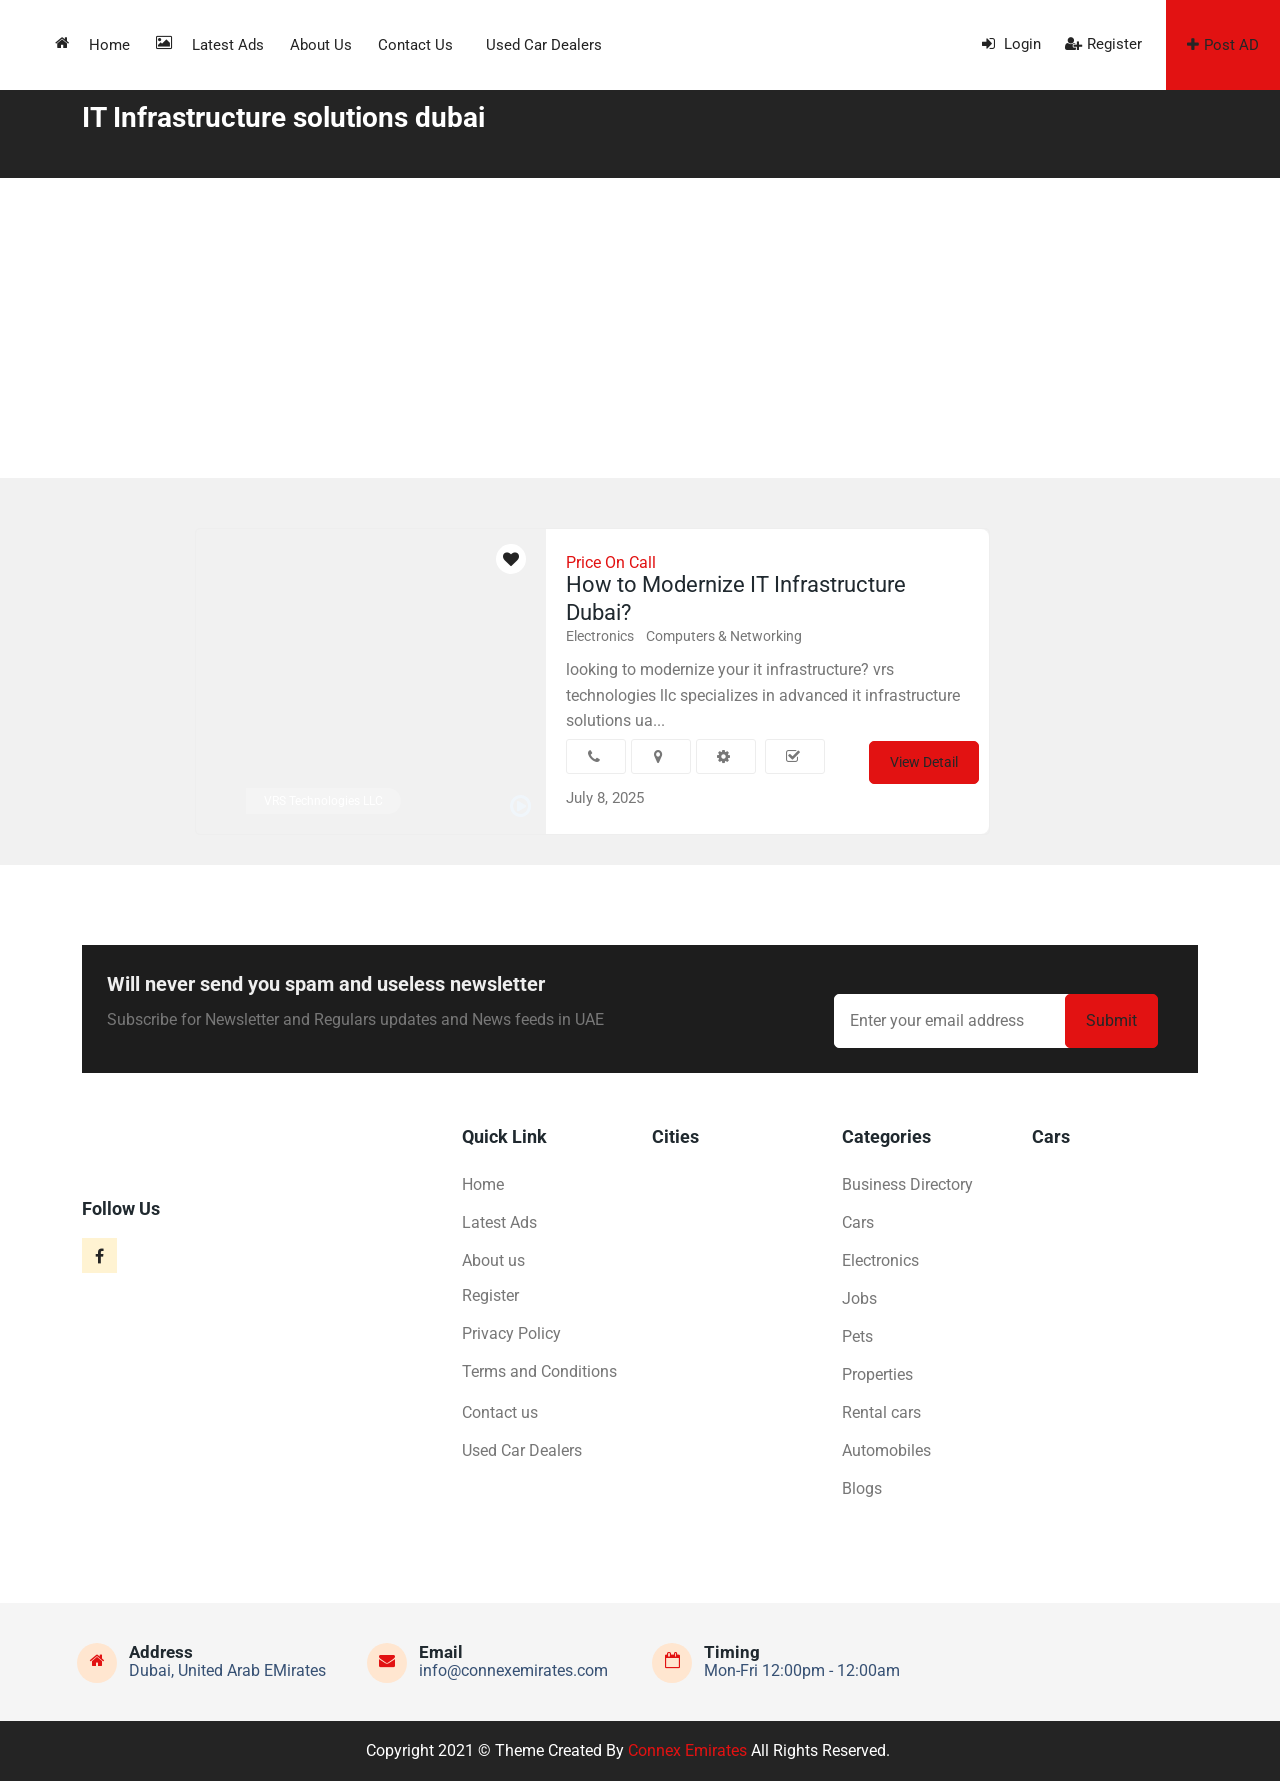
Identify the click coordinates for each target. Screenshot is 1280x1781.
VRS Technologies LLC (323, 801)
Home (92, 44)
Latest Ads (210, 44)
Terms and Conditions (539, 1371)
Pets (857, 1336)
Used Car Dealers (544, 45)
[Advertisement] (640, 328)
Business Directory (907, 1184)
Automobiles (886, 1450)
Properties (877, 1374)
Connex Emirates (687, 1750)
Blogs (862, 1488)
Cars (858, 1222)
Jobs (859, 1298)
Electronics (600, 636)
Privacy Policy (511, 1333)
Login (1011, 44)
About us (321, 45)
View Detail (924, 762)
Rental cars (881, 1412)
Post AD (1223, 45)
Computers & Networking (724, 636)
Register (1103, 44)
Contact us (415, 45)
